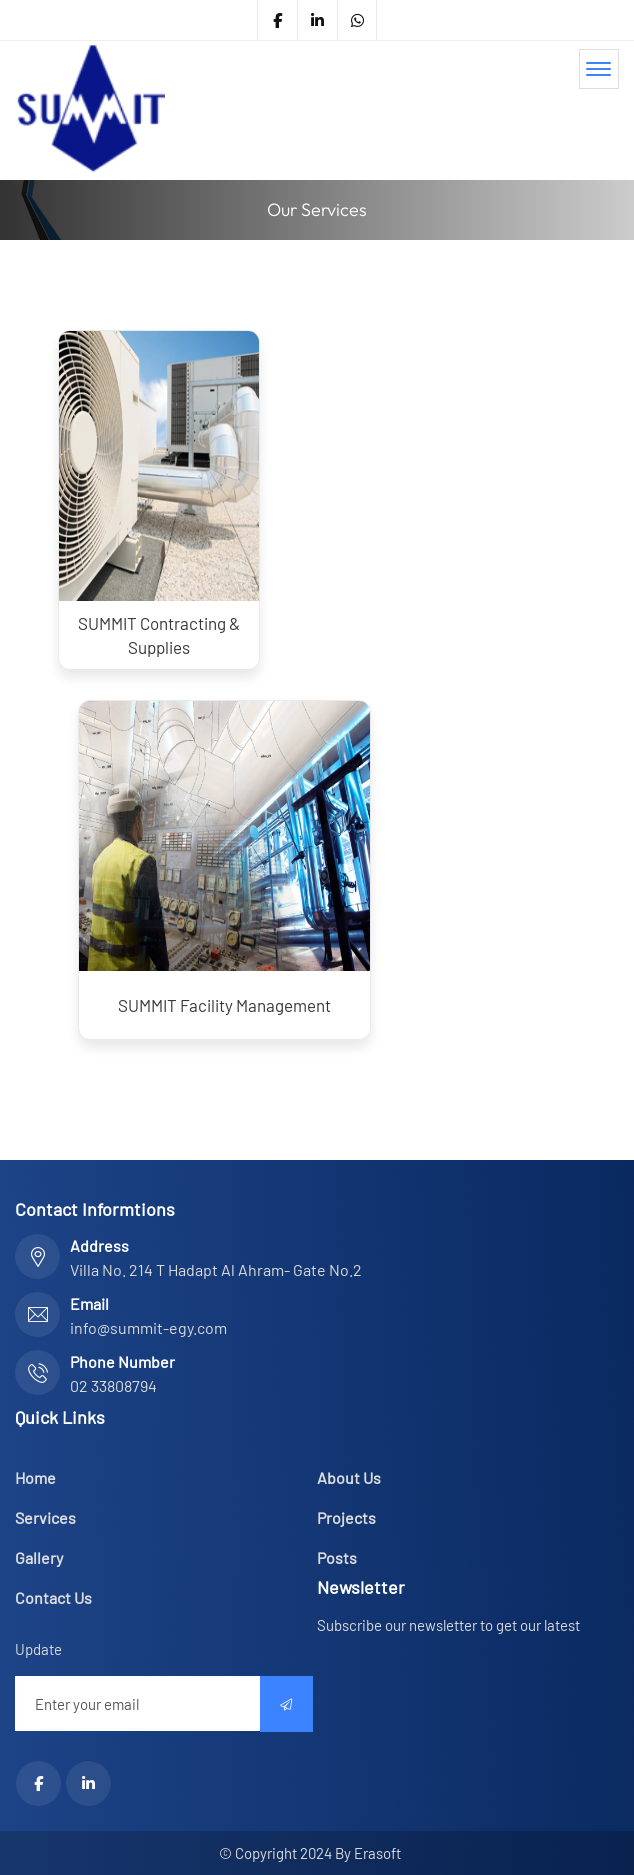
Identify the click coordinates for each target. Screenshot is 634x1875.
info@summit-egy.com (148, 1327)
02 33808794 (113, 1385)
